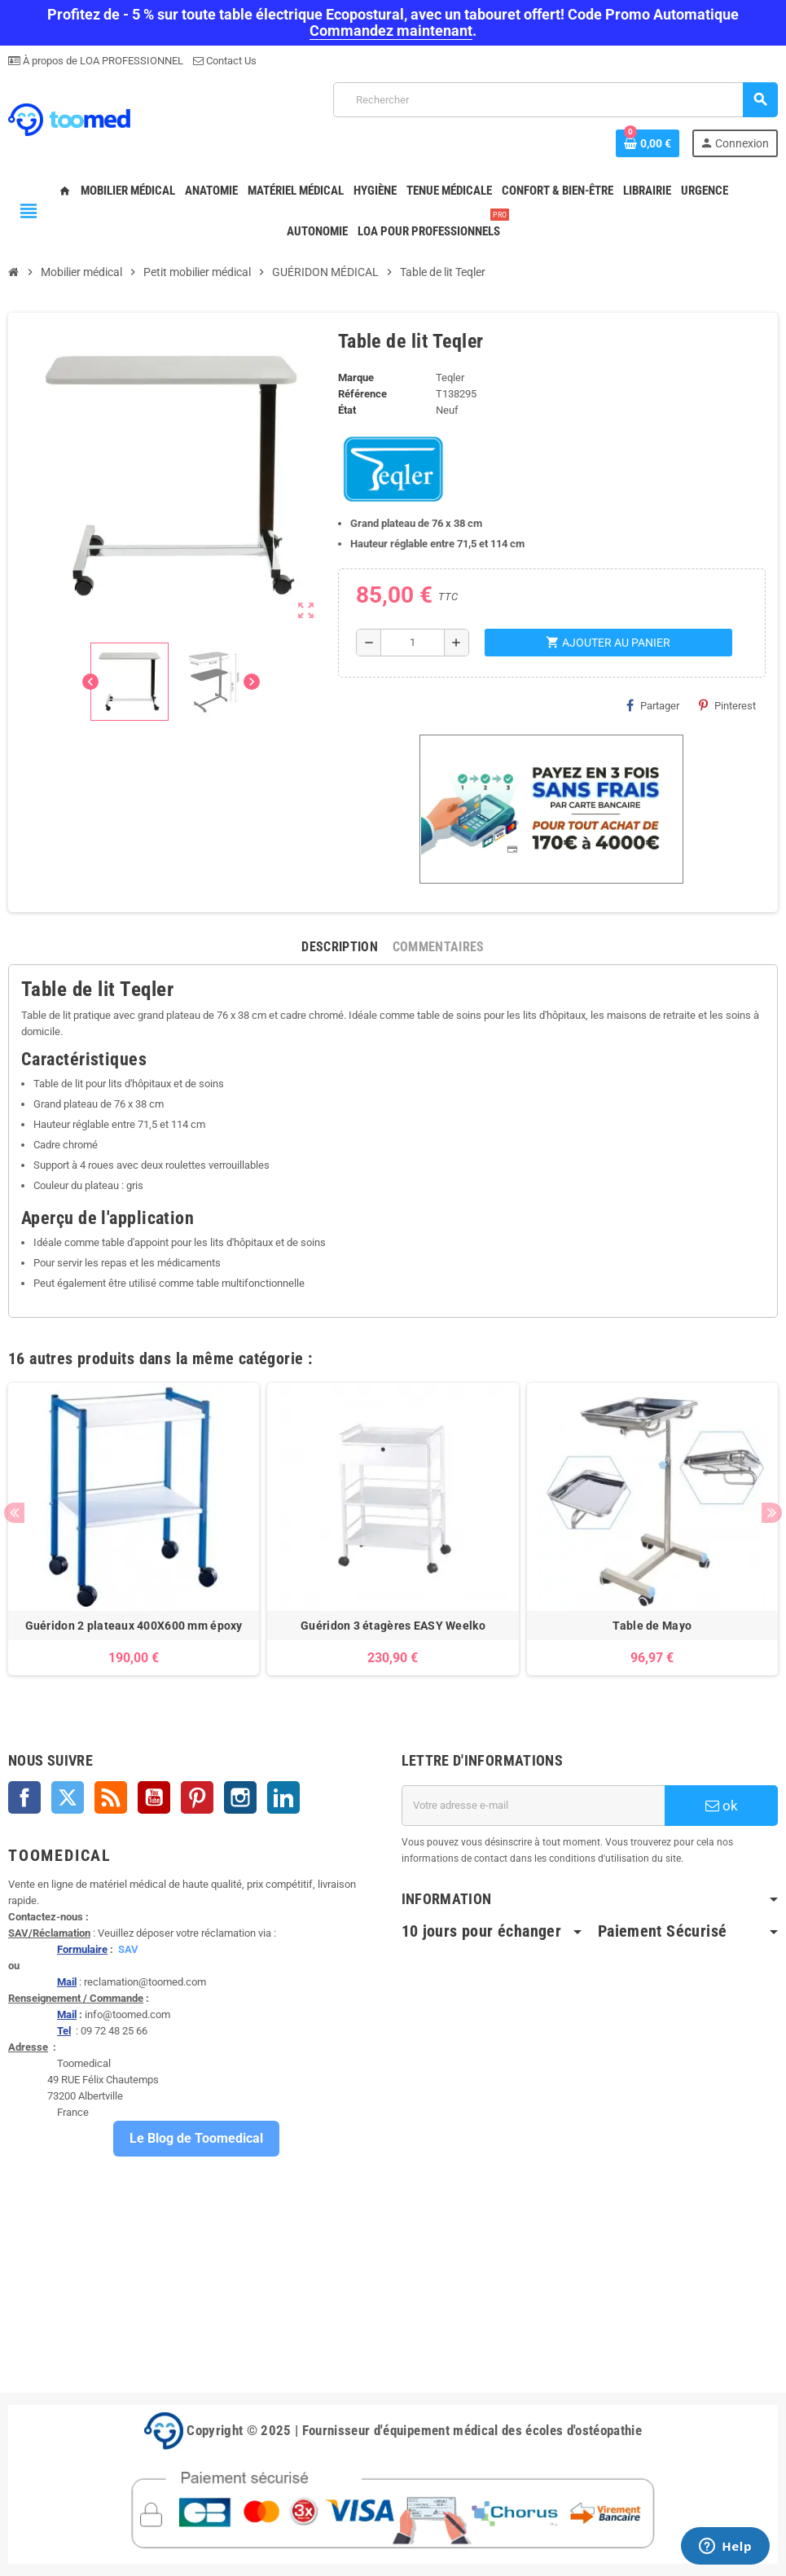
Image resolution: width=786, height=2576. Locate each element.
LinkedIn (283, 1797)
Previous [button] (14, 1513)
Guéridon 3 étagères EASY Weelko (393, 1625)
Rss (110, 1797)
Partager (652, 705)
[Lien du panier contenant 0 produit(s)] (647, 143)
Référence (362, 394)
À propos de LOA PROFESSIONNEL (101, 61)
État (347, 410)
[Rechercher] (555, 99)
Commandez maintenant (391, 30)
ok (721, 1805)
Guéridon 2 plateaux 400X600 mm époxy (134, 1625)
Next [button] (772, 1513)
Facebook (24, 1797)
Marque (356, 377)
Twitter (67, 1797)
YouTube (154, 1797)
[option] (133, 1529)
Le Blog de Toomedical (196, 2138)
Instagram (240, 1797)
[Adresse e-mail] (533, 1805)
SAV (128, 1949)
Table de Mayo (652, 1625)
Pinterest (727, 705)
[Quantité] (412, 643)
